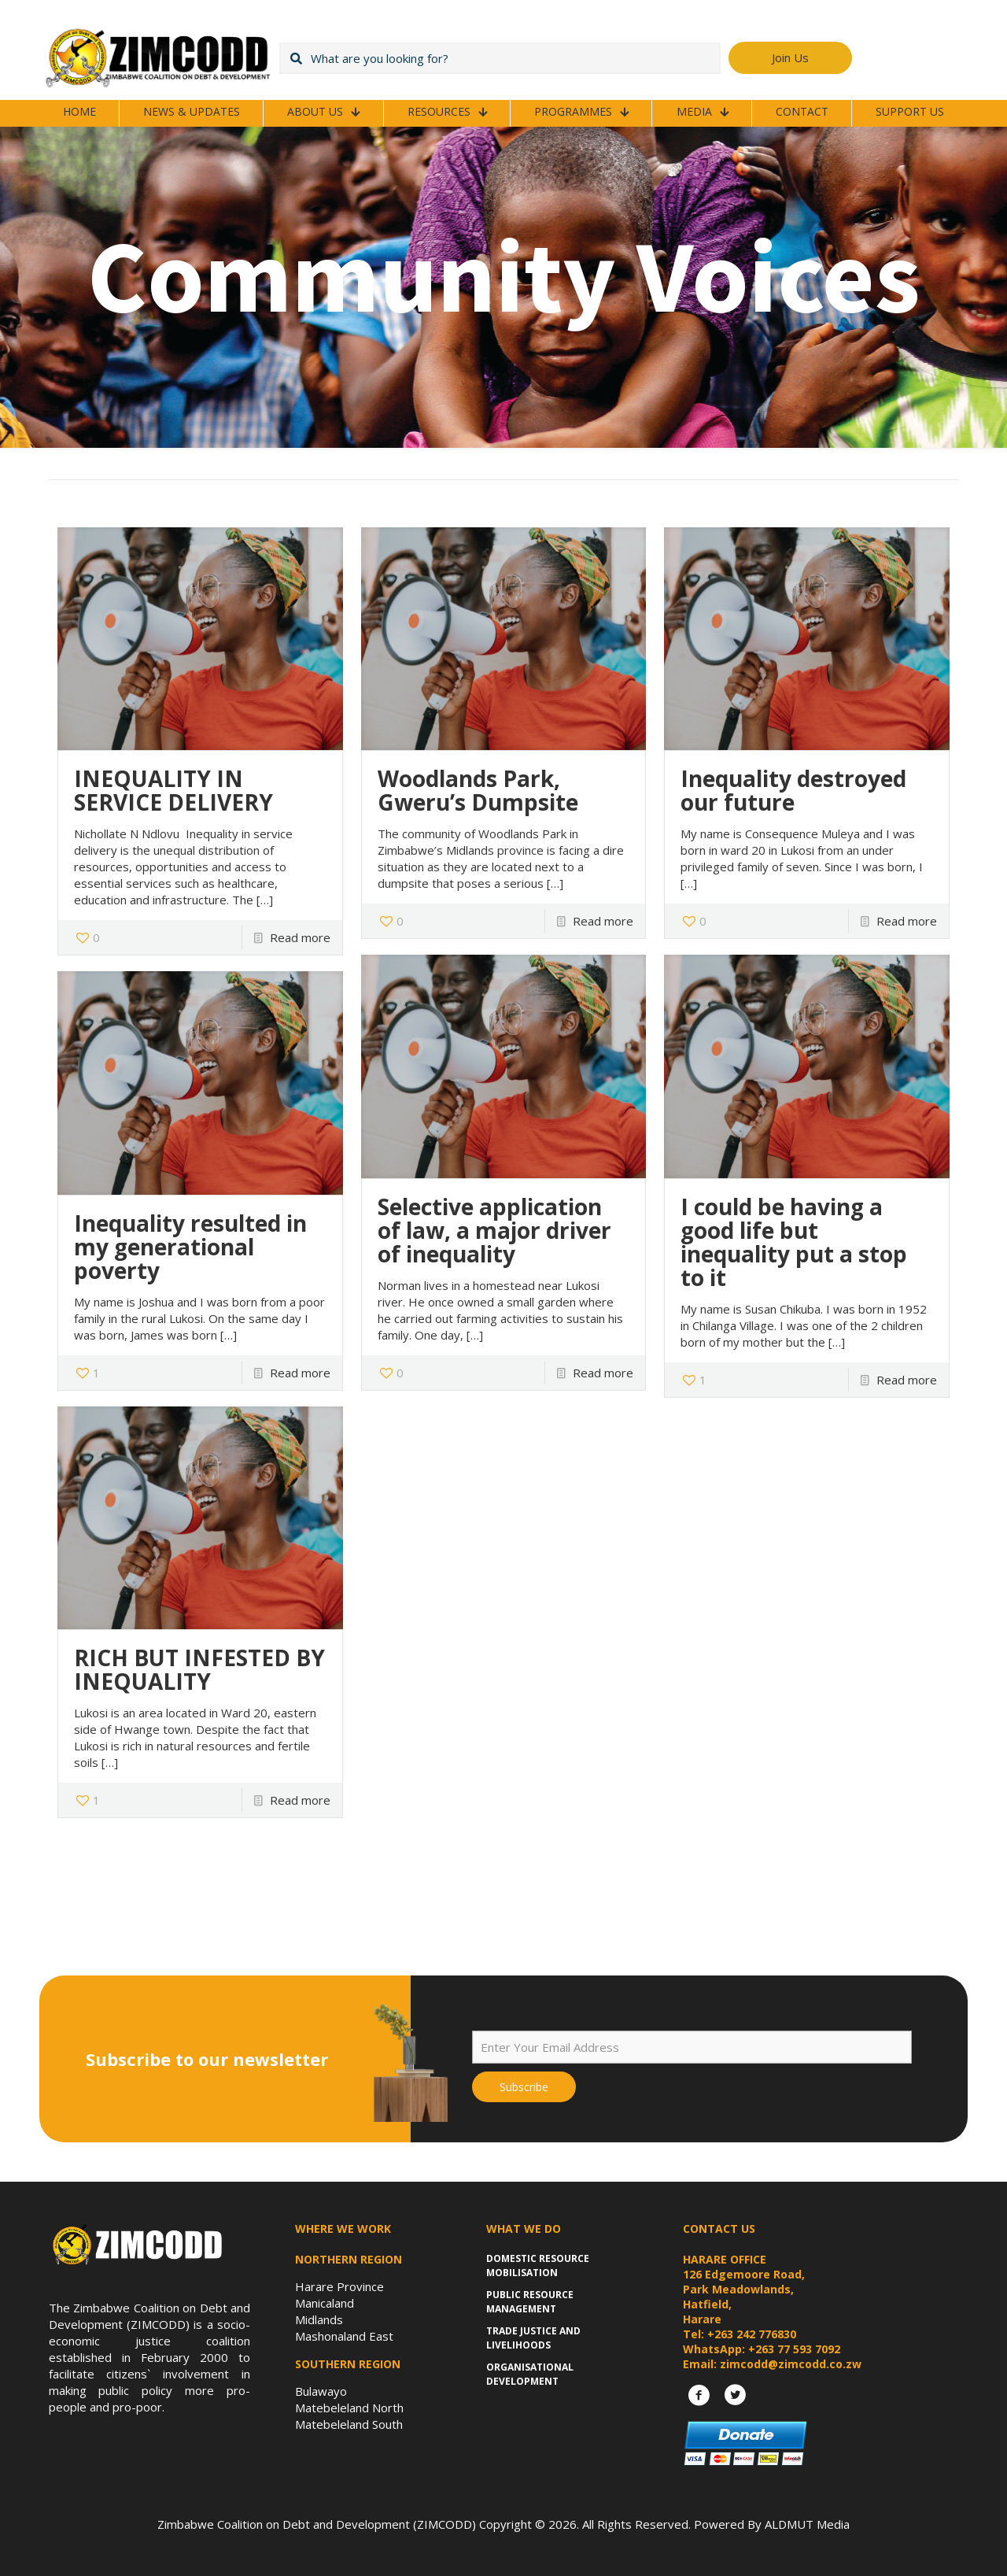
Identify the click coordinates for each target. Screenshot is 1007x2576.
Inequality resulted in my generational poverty (190, 1246)
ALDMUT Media (807, 2524)
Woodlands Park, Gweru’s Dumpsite (478, 790)
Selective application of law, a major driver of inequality (494, 1230)
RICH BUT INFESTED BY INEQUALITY (199, 1669)
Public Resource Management (530, 2301)
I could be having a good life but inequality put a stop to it (794, 1242)
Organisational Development (530, 2374)
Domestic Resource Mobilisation (537, 2265)
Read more (300, 937)
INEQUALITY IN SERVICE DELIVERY (173, 790)
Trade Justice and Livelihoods (533, 2338)
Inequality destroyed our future (793, 790)
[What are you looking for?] (500, 58)
